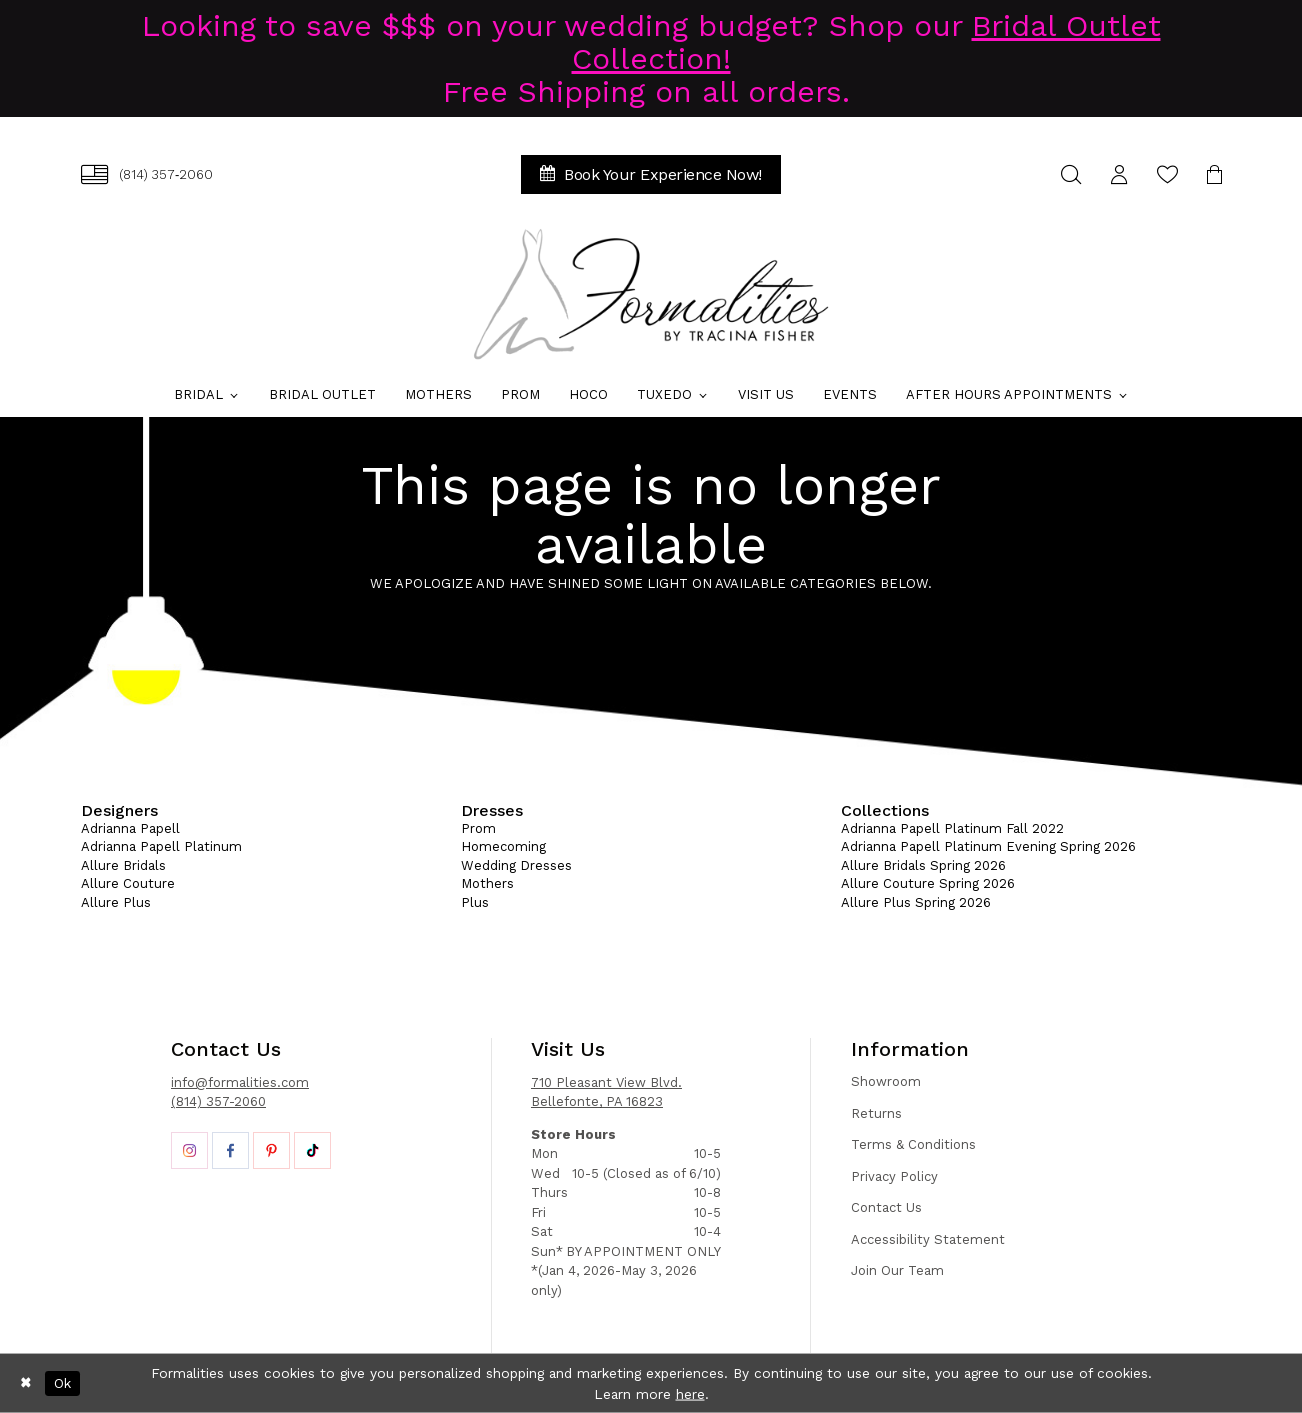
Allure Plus (116, 902)
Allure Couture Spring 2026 (928, 883)
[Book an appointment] (651, 174)
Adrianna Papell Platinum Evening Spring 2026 (988, 846)
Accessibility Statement (928, 1239)
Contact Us (886, 1207)
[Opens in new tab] (189, 1150)
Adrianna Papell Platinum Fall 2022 (952, 828)
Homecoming (503, 846)
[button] (1119, 174)
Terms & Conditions (913, 1144)
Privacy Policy (894, 1176)
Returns (876, 1113)
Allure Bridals (123, 865)
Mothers (487, 883)
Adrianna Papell (130, 828)
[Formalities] (651, 294)
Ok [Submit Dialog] (62, 1383)
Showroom (886, 1081)
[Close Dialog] (26, 1383)
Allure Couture (128, 883)
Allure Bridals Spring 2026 (923, 865)
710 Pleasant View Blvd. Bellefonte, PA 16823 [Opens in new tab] (606, 1092)
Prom (478, 828)
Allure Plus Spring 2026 (916, 902)
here (690, 1393)
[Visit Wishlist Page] (1167, 174)
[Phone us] (147, 174)
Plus (475, 902)
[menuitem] (147, 174)
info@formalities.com (240, 1082)
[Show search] (1071, 174)
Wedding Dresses (516, 865)
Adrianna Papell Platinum (161, 846)
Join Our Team (897, 1270)
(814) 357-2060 (218, 1101)
